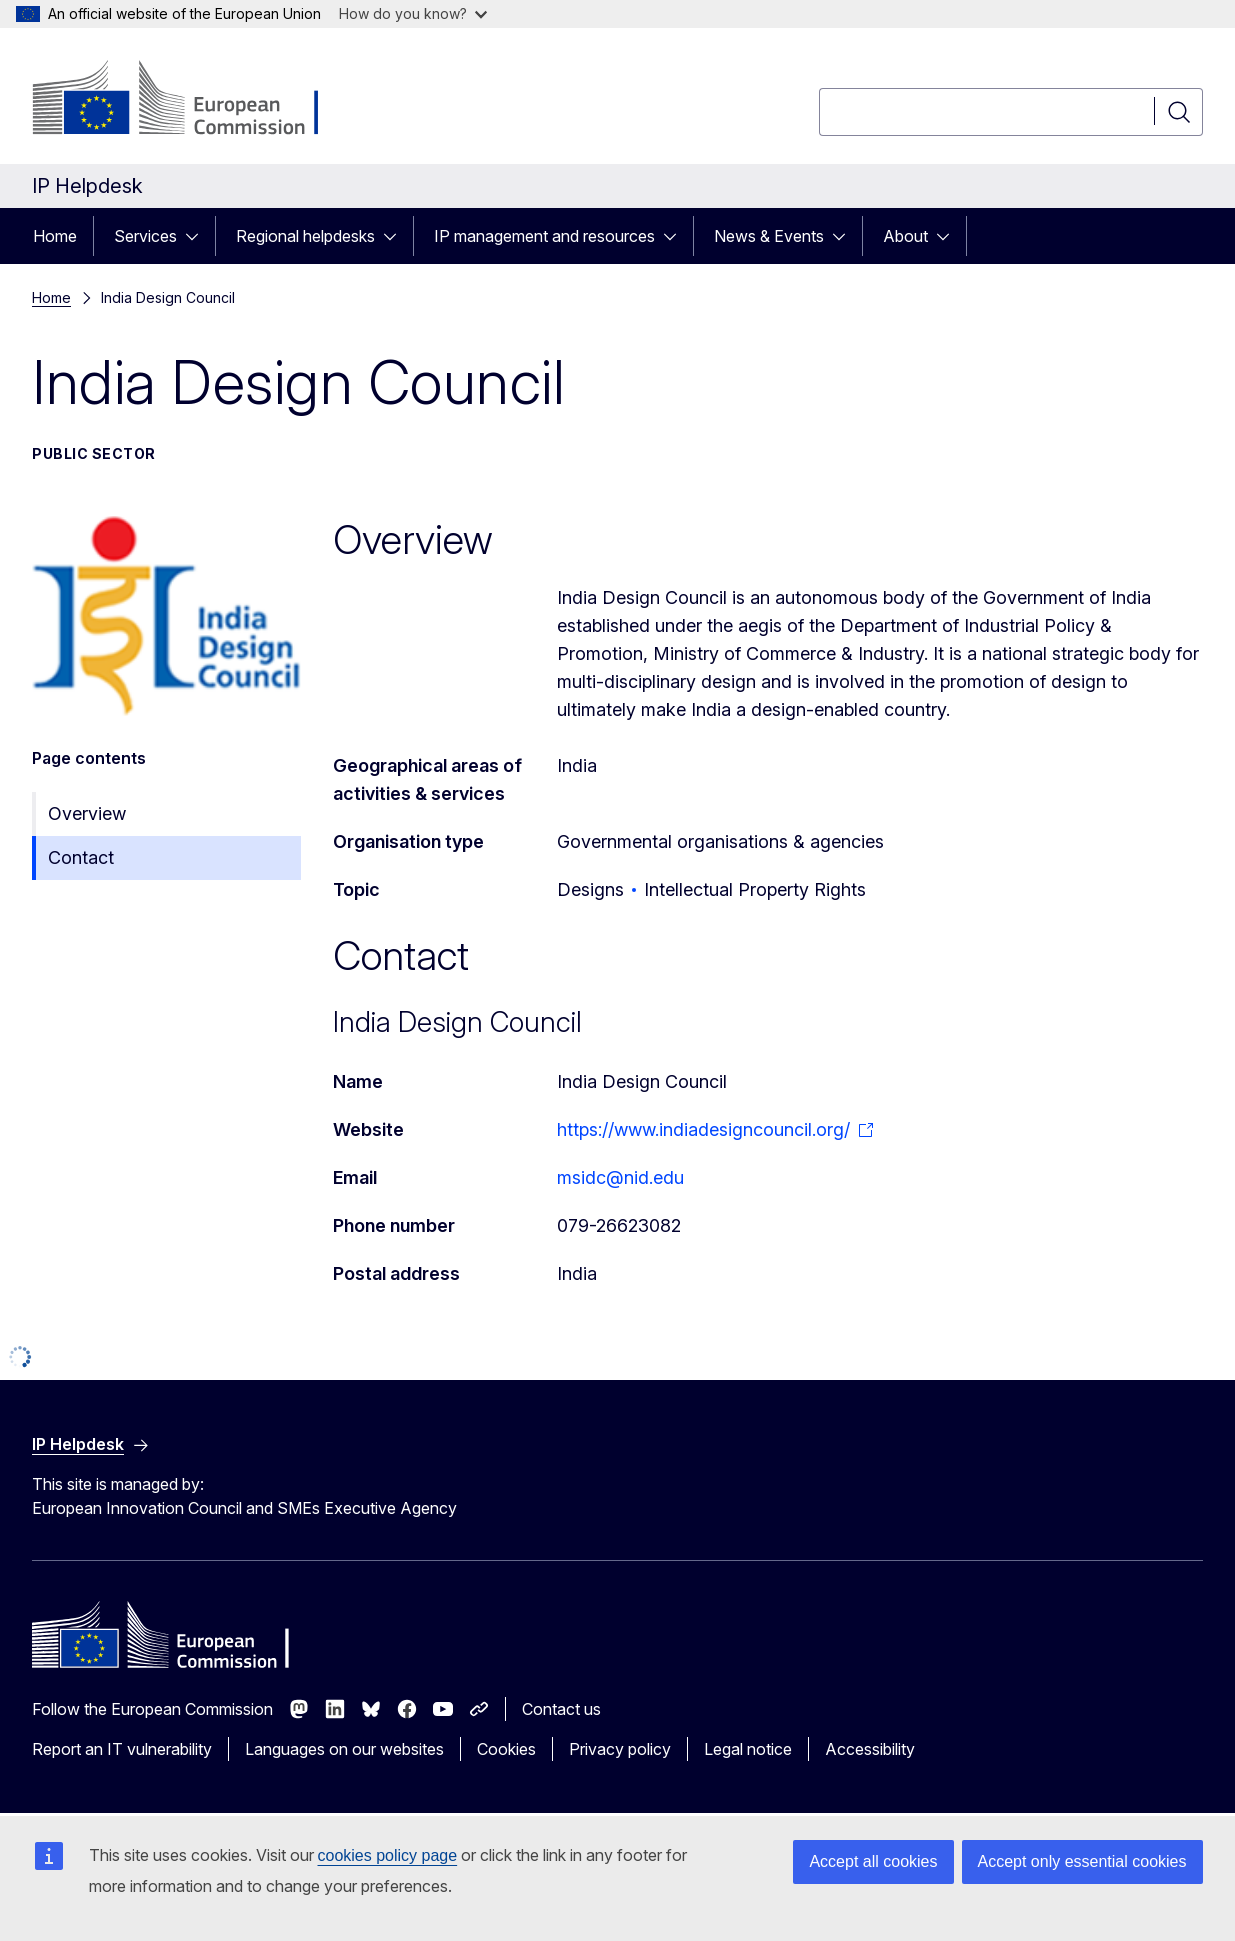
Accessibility (870, 1749)
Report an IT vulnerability (122, 1749)
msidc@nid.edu (620, 1177)
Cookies (506, 1749)
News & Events (769, 236)
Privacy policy (620, 1749)
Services (145, 236)
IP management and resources (544, 236)
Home (55, 236)
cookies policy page (388, 1855)
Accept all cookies (873, 1861)
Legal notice (748, 1749)
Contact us (561, 1709)
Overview (87, 813)
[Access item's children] (198, 236)
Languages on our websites (344, 1749)
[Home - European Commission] (193, 100)
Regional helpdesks (305, 236)
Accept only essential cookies (1082, 1861)
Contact (81, 857)
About (905, 236)
